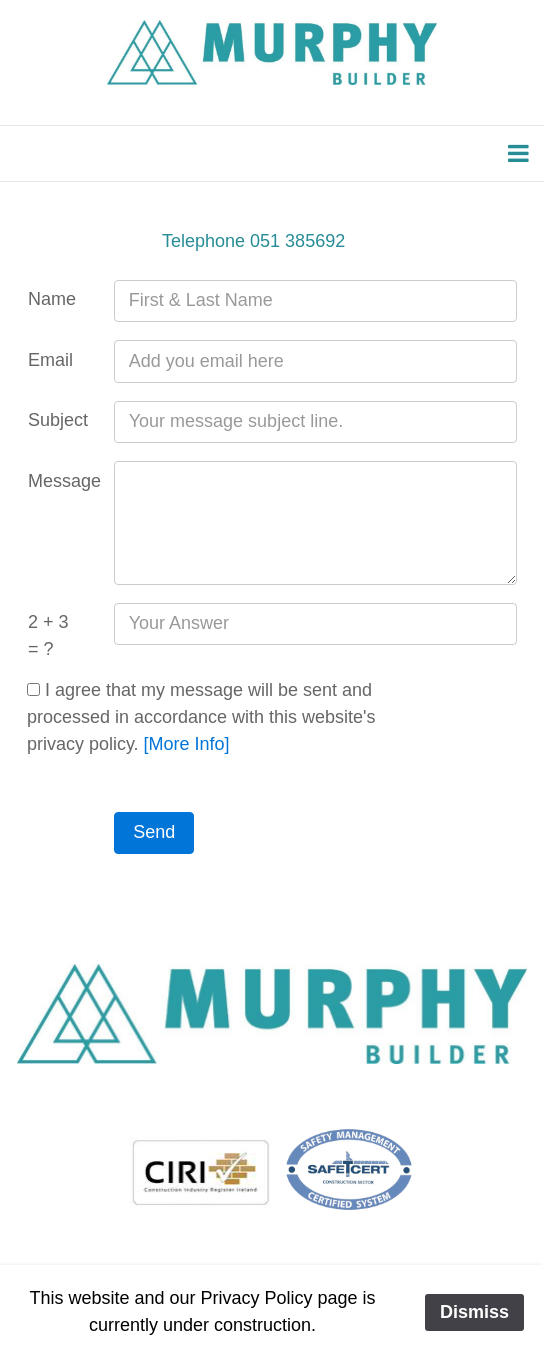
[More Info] (187, 744)
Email (50, 360)
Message (62, 481)
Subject (58, 420)
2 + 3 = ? (48, 635)
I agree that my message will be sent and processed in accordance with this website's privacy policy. (201, 717)
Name (52, 299)
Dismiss (474, 1312)
